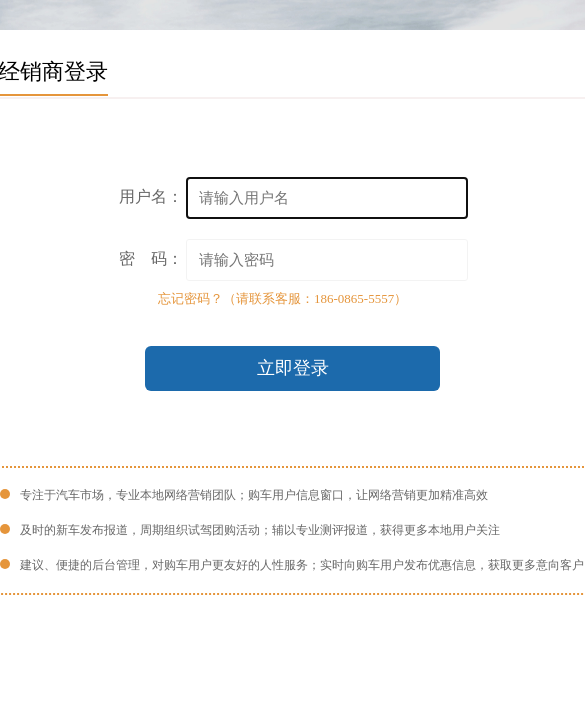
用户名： (151, 196)
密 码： (151, 258)
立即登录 (293, 368)
